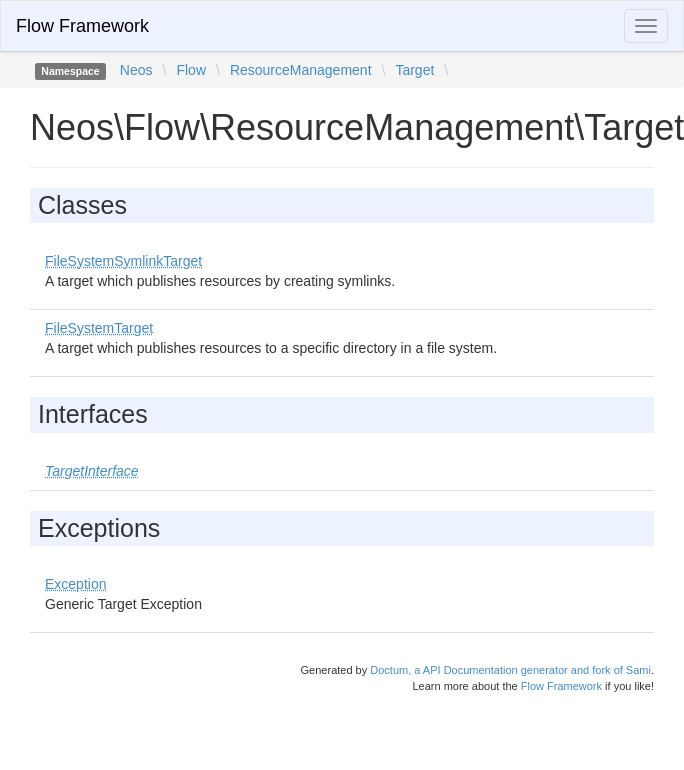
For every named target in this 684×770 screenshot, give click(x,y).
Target (414, 70)
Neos (136, 70)
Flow (191, 70)
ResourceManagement (301, 70)
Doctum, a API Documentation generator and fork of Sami (510, 670)
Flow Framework (82, 26)
